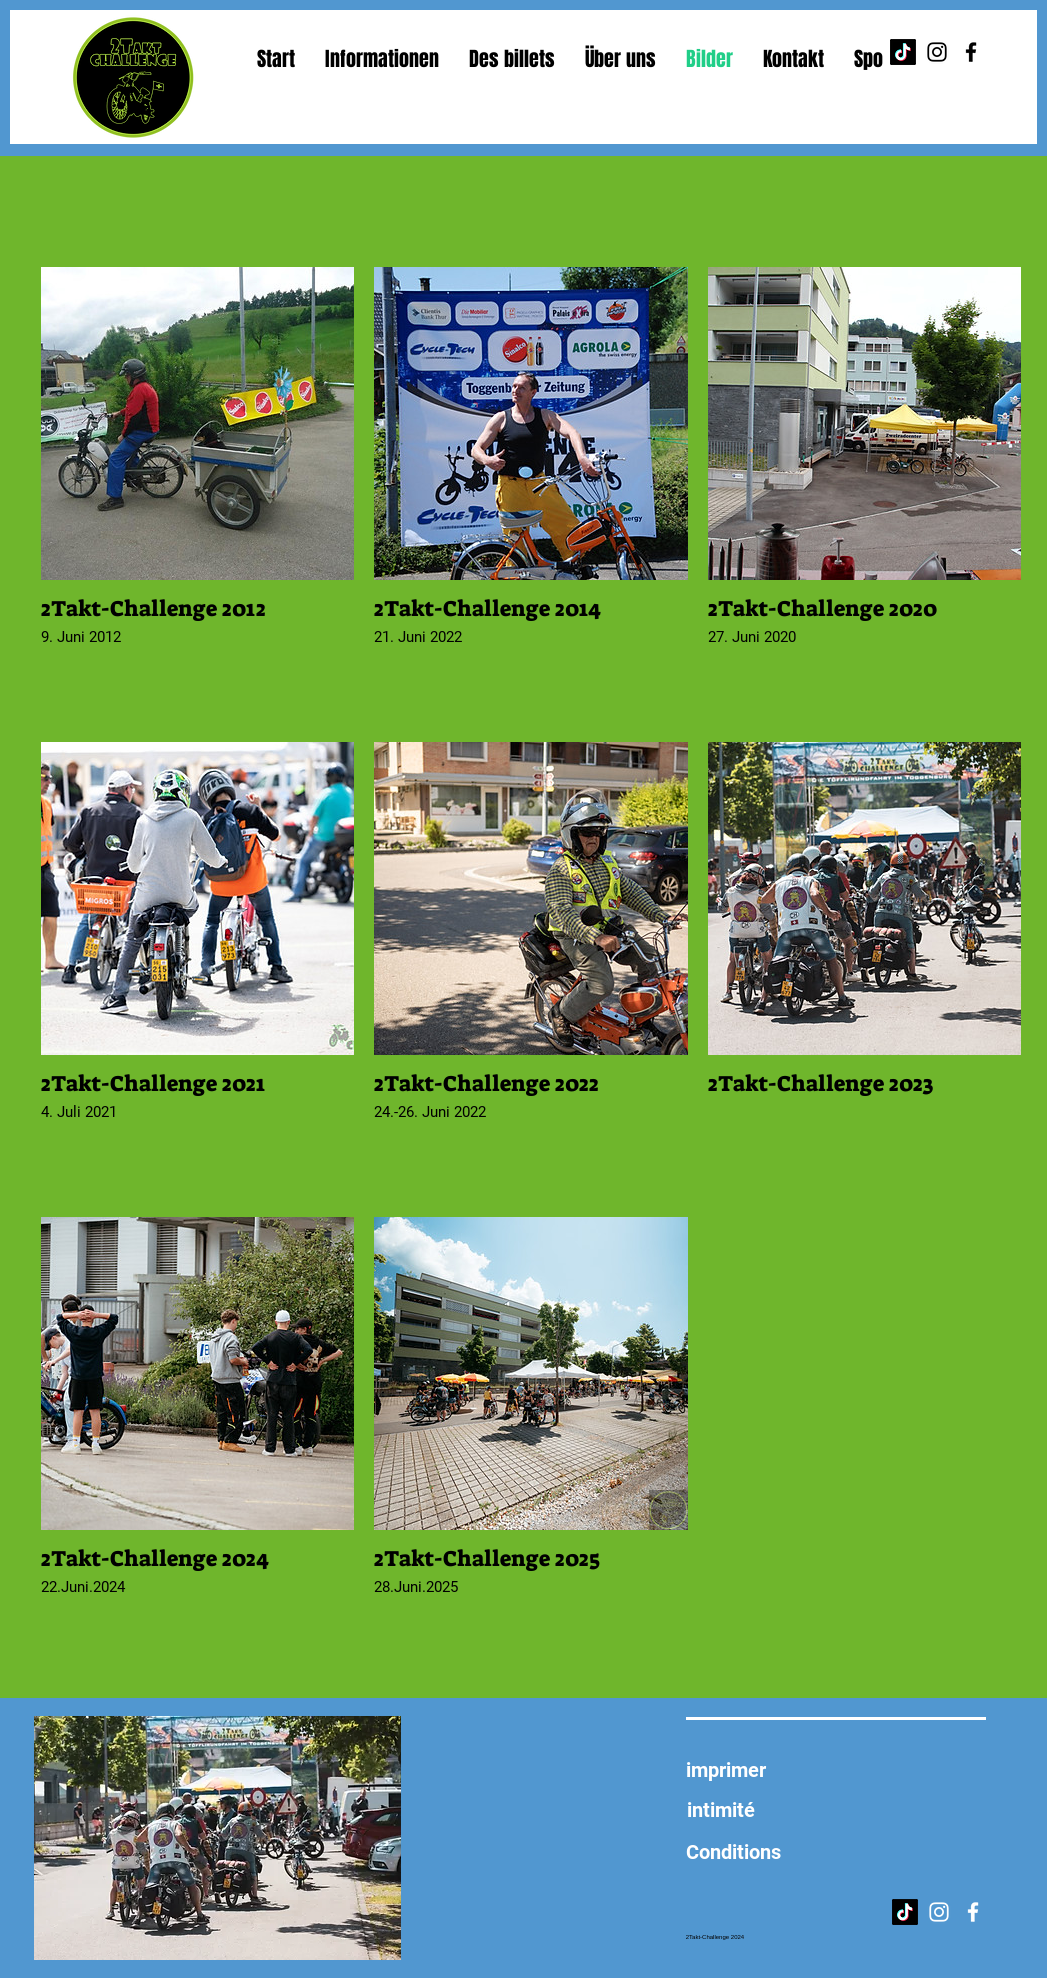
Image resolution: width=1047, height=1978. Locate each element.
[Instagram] (937, 52)
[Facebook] (971, 52)
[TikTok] (903, 52)
